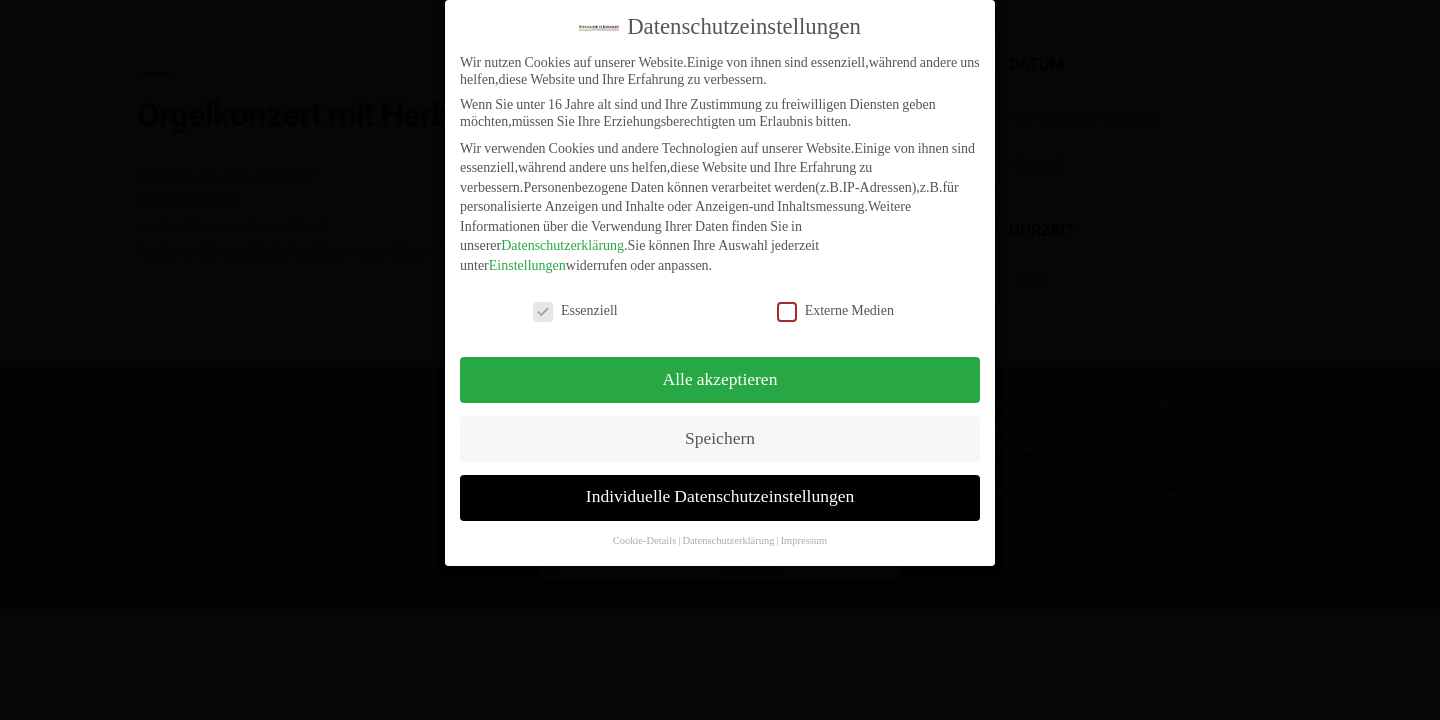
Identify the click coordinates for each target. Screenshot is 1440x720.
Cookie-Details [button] (645, 533)
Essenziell (575, 302)
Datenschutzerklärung (562, 238)
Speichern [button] (720, 431)
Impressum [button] (804, 533)
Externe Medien (835, 302)
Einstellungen (527, 258)
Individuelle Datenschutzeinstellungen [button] (720, 490)
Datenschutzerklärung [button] (728, 533)
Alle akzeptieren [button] (720, 372)
